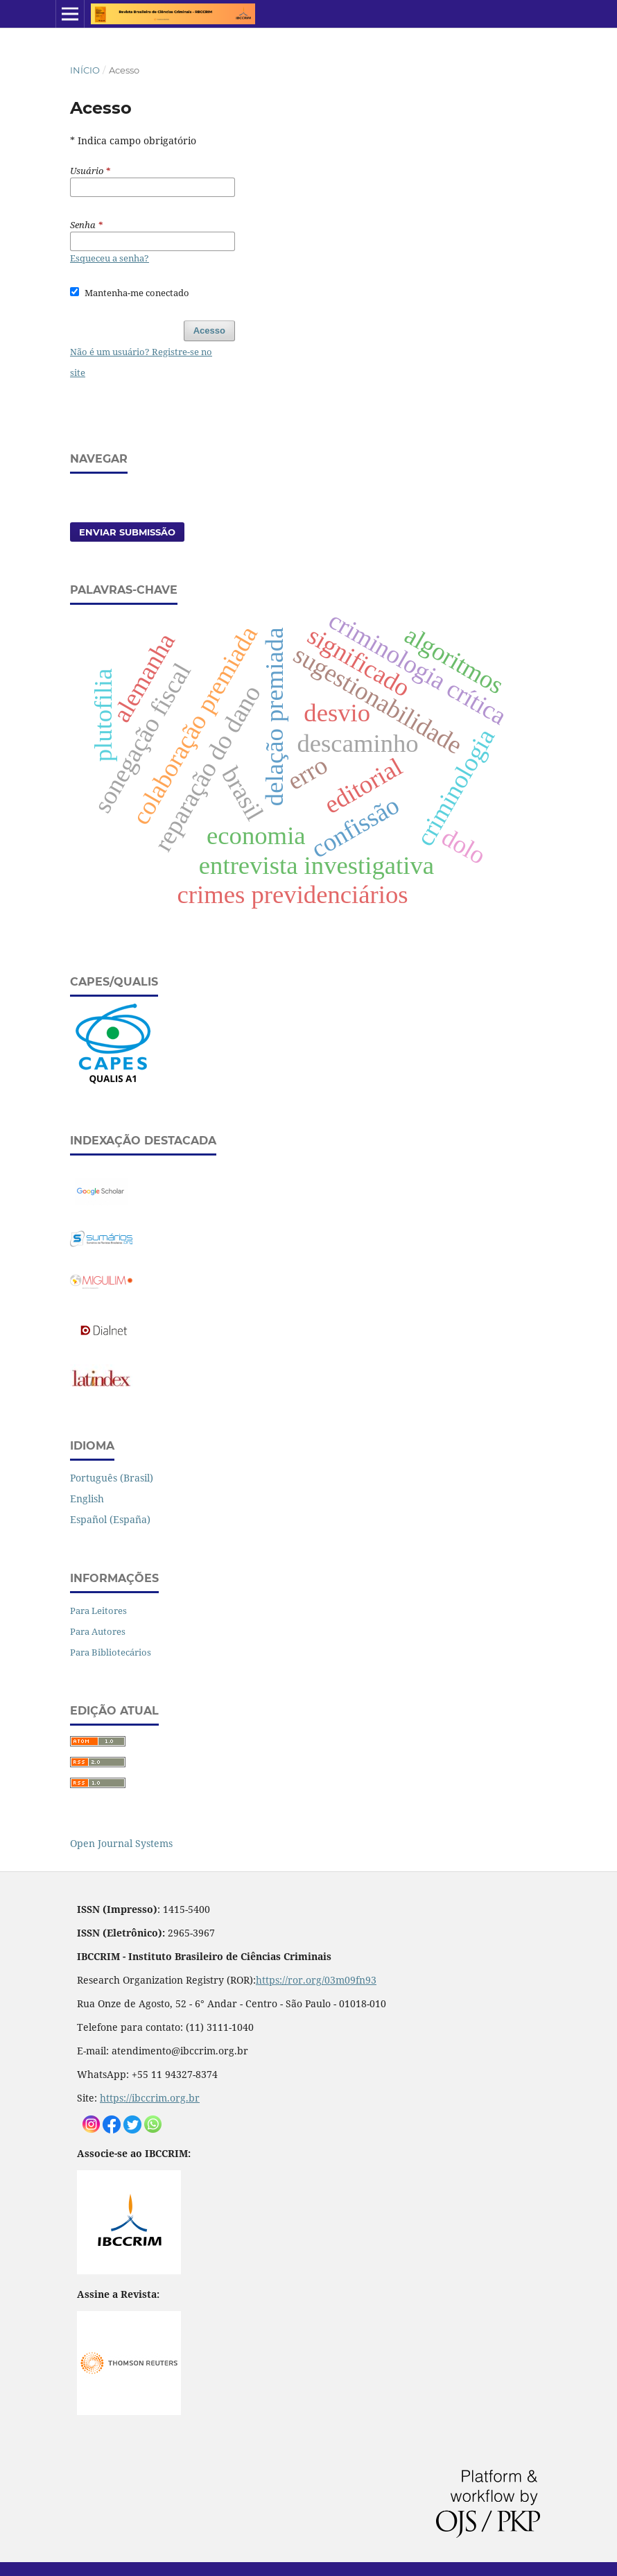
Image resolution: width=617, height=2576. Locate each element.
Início (85, 70)
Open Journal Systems (121, 1843)
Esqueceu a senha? (109, 258)
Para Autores (97, 1631)
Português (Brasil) (111, 1477)
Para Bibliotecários (110, 1652)
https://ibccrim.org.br (150, 2097)
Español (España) (110, 1519)
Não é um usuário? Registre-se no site (141, 362)
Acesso (209, 330)
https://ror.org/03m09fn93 (316, 1979)
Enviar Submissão (127, 532)
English (87, 1498)
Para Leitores (98, 1610)
